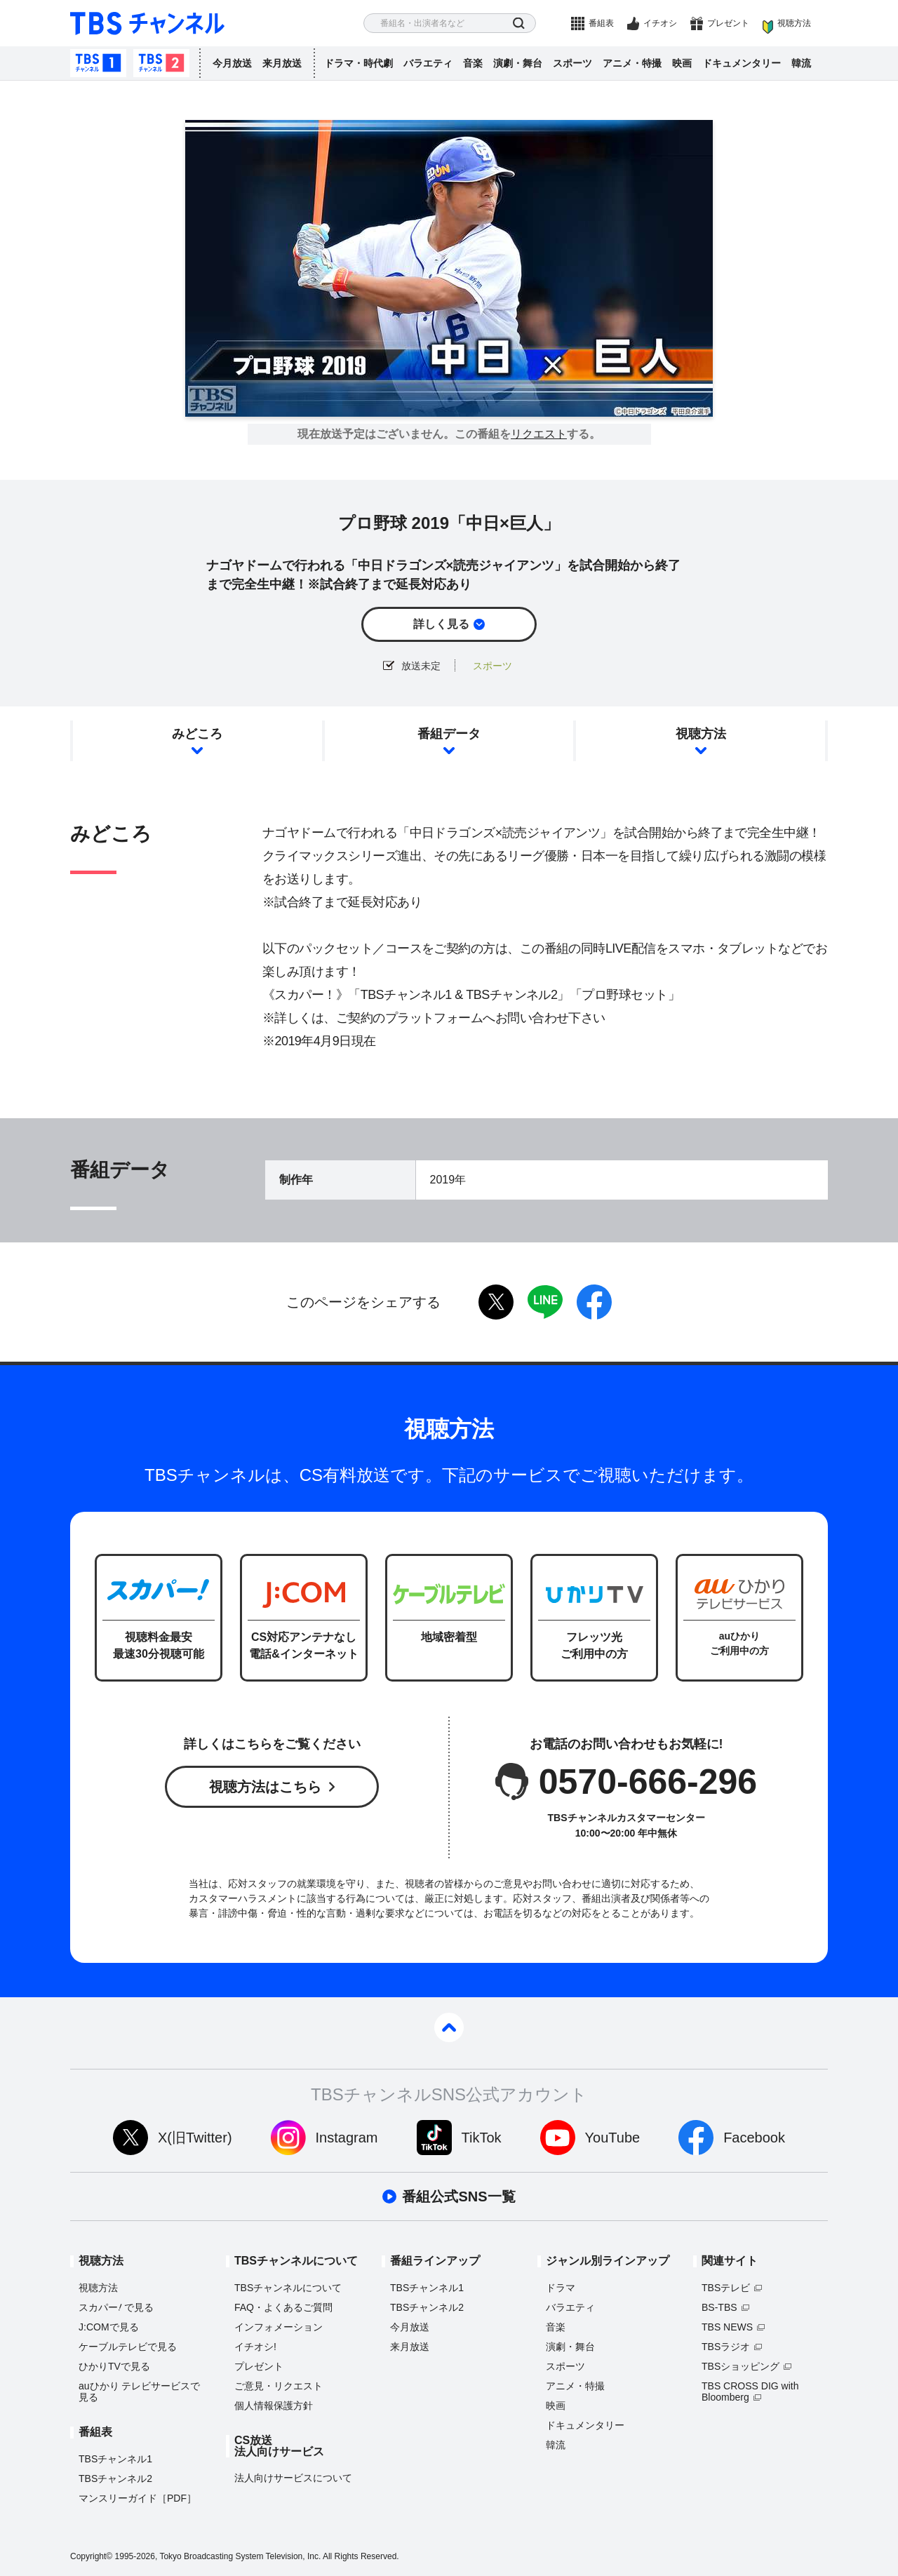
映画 (682, 63)
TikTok (482, 2137)
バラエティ (428, 63)
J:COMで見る (109, 2327)
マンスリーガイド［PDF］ (137, 2498)
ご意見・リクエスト (278, 2385)
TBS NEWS (727, 2327)
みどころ (197, 734)
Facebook (754, 2137)
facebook (594, 1302)
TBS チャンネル (147, 23)
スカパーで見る (116, 2307)
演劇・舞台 (517, 63)
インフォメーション (278, 2327)
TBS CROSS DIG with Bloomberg (750, 2391)
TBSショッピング (740, 2366)
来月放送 (282, 63)
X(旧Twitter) (195, 2137)
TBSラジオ (726, 2346)
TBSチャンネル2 (161, 63)
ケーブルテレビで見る (128, 2346)
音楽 (473, 63)
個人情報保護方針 (273, 2405)
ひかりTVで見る (114, 2366)
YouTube (613, 2137)
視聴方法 (794, 23)
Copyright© (91, 2556)
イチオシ (660, 23)
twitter (496, 1302)
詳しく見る (441, 624)
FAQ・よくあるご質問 (283, 2307)
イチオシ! (255, 2346)
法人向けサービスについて (293, 2477)
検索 (519, 23)
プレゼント (728, 23)
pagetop (449, 2027)
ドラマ (560, 2287)
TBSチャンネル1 (98, 63)
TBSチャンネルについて (288, 2287)
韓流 (801, 63)
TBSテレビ (726, 2287)
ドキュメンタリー (741, 63)
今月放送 (232, 63)
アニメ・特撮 (632, 63)
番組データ (449, 734)
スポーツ (572, 63)
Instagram (347, 2137)
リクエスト (539, 434)
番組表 (601, 23)
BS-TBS (719, 2307)
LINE (545, 1302)
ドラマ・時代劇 (358, 63)
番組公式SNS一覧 (458, 2196)
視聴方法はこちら (265, 1787)
